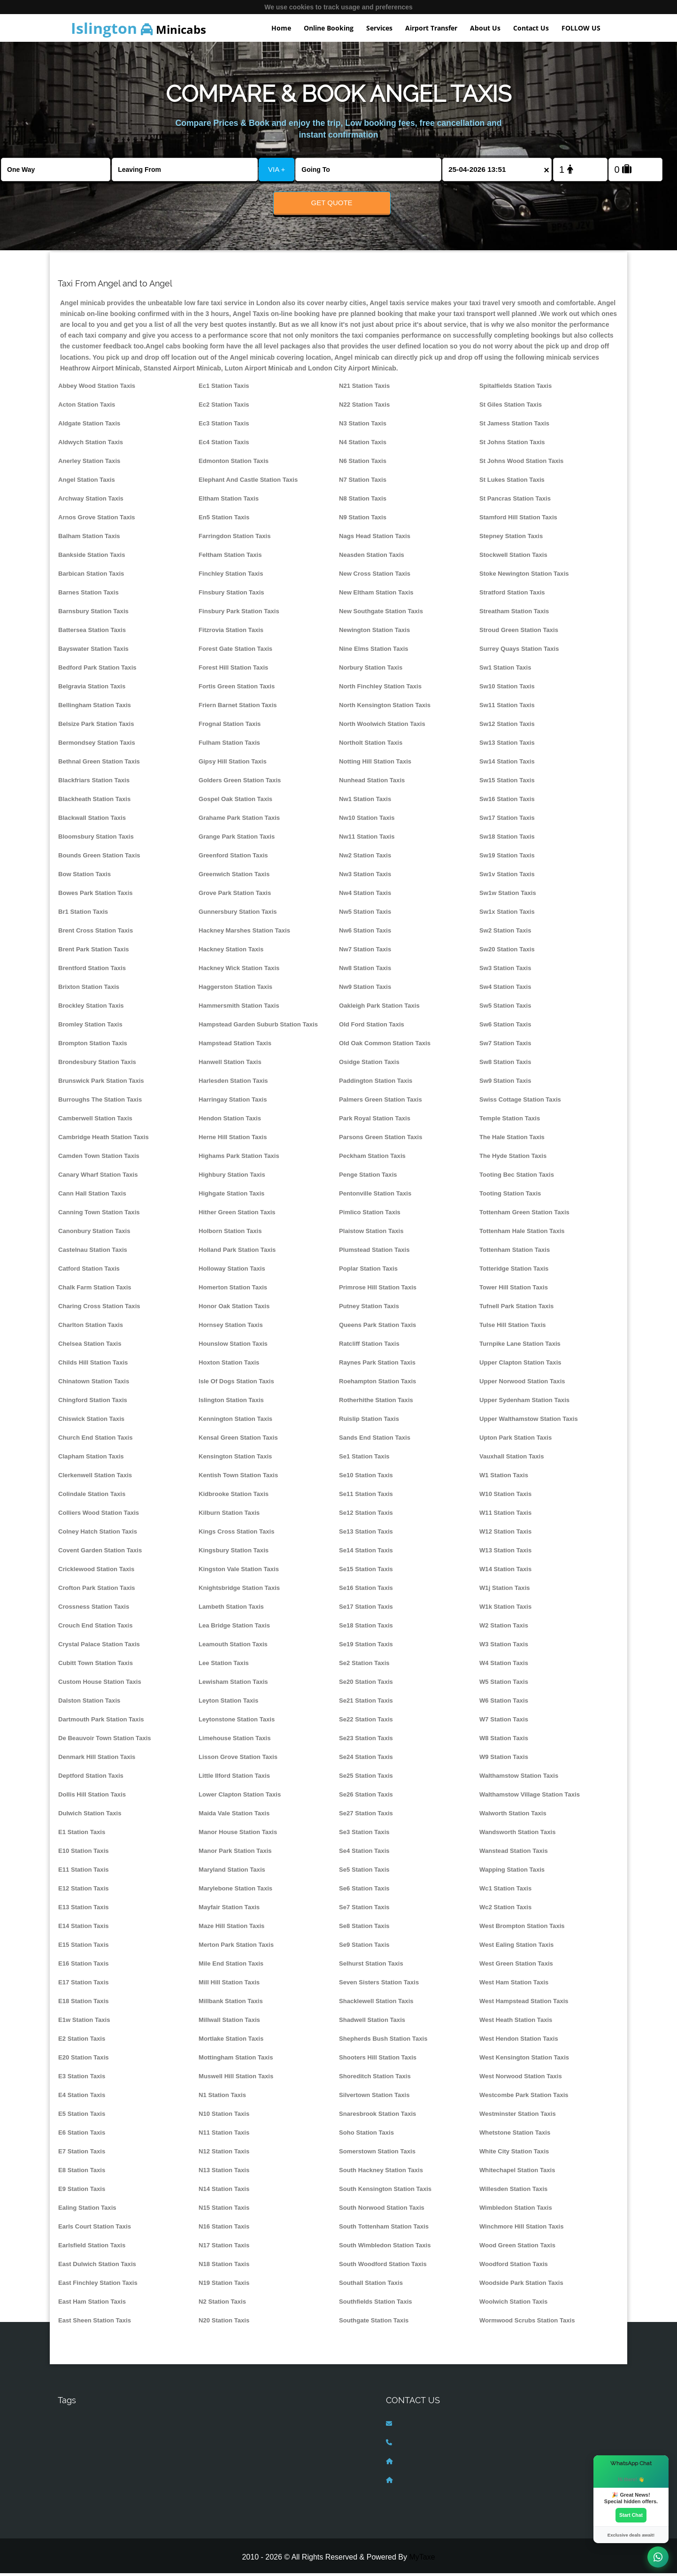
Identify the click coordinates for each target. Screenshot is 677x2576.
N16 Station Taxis (224, 2229)
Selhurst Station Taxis (371, 1966)
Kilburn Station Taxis (229, 1515)
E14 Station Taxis (83, 1928)
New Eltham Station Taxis (376, 595)
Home (281, 27)
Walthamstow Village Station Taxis (529, 1797)
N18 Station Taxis (224, 2266)
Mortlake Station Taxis (231, 2041)
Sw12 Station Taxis (507, 726)
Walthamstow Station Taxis (518, 1778)
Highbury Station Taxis (232, 1177)
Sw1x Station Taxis (507, 914)
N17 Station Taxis (224, 2248)
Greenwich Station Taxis (234, 876)
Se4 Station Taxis (364, 1853)
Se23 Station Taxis (366, 1740)
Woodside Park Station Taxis (521, 2285)
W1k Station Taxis (505, 1609)
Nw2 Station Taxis (365, 858)
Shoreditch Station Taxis (375, 2078)
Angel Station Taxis (86, 482)
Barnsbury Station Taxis (93, 613)
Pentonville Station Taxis (375, 1196)
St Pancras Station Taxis (515, 501)
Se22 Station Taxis (366, 1722)
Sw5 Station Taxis (505, 1008)
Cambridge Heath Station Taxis (103, 1139)
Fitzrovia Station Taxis (231, 632)
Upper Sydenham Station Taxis (524, 1402)
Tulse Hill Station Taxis (512, 1327)
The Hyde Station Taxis (512, 1158)
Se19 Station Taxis (366, 1646)
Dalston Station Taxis (89, 1703)
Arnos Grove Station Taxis (96, 520)
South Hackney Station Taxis (381, 2172)
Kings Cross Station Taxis (236, 1534)
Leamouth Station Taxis (233, 1646)
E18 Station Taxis (83, 2003)
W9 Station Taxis (503, 1759)
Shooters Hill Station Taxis (377, 2060)
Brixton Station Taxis (88, 989)
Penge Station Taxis (368, 1177)
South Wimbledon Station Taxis (385, 2248)
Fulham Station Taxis (229, 745)
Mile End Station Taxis (231, 1966)
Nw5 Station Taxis (365, 914)
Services (379, 27)
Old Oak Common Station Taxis (385, 1045)
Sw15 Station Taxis (507, 783)
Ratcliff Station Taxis (369, 1346)
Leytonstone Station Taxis (237, 1722)
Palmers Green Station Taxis (380, 1102)
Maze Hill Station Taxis (231, 1928)
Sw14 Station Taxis (507, 764)
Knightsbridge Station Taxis (239, 1590)
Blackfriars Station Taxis (94, 783)
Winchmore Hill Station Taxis (521, 2229)
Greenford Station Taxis (233, 858)
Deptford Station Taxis (90, 1778)
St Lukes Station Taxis (512, 482)
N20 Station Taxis (224, 2323)
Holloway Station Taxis (232, 1271)
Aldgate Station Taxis (89, 426)
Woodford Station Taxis (513, 2266)
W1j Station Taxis (504, 1590)
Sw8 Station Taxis (505, 1064)
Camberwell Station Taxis (95, 1121)
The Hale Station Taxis (512, 1139)
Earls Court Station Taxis (94, 2229)
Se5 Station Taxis (364, 1872)
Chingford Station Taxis (92, 1402)
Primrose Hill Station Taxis (377, 1290)
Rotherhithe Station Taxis (376, 1402)
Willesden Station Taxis (513, 2191)
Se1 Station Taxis (364, 1459)
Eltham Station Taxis (229, 501)
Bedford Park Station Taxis (97, 670)
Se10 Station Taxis (366, 1477)
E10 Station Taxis (83, 1853)
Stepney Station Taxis (511, 538)
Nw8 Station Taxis (365, 970)
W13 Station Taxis (505, 1553)
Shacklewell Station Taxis (376, 2003)
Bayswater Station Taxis (93, 651)
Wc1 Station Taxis (505, 1891)
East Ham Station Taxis (92, 2304)
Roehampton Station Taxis (377, 1384)
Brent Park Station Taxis (93, 952)
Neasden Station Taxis (371, 557)
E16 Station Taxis (83, 1966)
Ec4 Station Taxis (224, 444)
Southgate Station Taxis (373, 2323)
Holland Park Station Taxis (237, 1252)
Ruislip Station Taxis (369, 1421)
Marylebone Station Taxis (235, 1891)
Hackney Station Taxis (231, 952)
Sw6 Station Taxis (505, 1027)
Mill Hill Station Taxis (229, 1985)
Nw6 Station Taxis (365, 933)
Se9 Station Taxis (364, 1947)
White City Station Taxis (514, 2154)
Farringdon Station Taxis (234, 538)
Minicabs (138, 28)
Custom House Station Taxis (99, 1684)
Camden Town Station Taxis (98, 1158)
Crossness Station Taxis (93, 1609)
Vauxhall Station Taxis (511, 1459)
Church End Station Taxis (95, 1440)
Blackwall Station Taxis (92, 820)
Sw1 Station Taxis (505, 670)
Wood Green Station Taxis (517, 2248)
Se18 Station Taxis (366, 1628)
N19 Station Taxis (224, 2285)
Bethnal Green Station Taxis (99, 764)
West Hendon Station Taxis (518, 2041)
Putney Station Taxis (369, 1308)
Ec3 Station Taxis (224, 426)
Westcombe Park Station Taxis (524, 2097)
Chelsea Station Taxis (90, 1346)
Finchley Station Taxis (231, 576)
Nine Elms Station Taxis (373, 651)
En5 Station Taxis (224, 520)
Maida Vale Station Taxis (234, 1816)
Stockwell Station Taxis (513, 557)
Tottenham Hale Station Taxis (522, 1233)
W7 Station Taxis (503, 1722)
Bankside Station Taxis (91, 557)
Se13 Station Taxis (366, 1534)
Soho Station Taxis (366, 2135)
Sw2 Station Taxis (505, 933)
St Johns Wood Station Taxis (521, 463)
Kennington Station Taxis (235, 1421)
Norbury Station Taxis (370, 670)
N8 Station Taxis (362, 501)
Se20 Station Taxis (366, 1684)
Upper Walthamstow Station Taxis (528, 1421)
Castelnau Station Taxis (92, 1252)
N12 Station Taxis (224, 2154)
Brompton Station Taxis (92, 1045)
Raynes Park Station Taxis (377, 1365)
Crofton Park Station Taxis (96, 1590)
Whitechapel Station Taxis (517, 2172)
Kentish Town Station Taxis (238, 1477)
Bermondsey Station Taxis (96, 745)
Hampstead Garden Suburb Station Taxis (258, 1027)
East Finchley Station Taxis (98, 2285)
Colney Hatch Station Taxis (97, 1534)
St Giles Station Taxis (510, 407)
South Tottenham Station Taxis (384, 2229)
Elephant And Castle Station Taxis (248, 482)
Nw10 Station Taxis (367, 820)
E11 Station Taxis (83, 1872)
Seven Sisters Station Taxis (379, 1985)
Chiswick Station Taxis (91, 1421)
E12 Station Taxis (83, 1891)
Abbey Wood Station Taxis (96, 388)
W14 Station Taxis (505, 1571)
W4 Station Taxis (503, 1665)
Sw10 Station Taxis (507, 689)
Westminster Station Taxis (517, 2116)
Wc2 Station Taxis (505, 1909)
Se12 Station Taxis (366, 1515)
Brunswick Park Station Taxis (101, 1083)
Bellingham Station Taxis (94, 707)
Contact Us (531, 27)
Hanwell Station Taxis (230, 1064)
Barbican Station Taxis (91, 576)
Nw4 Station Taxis (365, 895)
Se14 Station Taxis (366, 1553)
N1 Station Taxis (222, 2097)
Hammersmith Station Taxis (239, 1008)
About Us (485, 27)
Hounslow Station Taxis (233, 1346)
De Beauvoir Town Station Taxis (104, 1740)
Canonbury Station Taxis (94, 1233)
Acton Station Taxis (86, 407)
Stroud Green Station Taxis (518, 632)
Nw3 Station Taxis (365, 876)
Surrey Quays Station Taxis (519, 651)
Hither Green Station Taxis (237, 1215)
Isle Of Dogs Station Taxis (236, 1384)
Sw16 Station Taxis (507, 801)
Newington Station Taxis (374, 632)
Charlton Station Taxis (90, 1327)
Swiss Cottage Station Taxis (520, 1102)
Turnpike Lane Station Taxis (520, 1346)
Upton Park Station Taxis (515, 1440)
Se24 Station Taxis (366, 1759)
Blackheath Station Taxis (94, 801)
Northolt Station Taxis (370, 745)
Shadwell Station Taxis (372, 2022)
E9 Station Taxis (81, 2191)
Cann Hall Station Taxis (92, 1196)
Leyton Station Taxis (228, 1703)
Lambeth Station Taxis (231, 1609)
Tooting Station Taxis (510, 1196)
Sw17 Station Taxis (507, 820)
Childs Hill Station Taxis (93, 1365)
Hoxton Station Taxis (229, 1365)
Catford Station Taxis (89, 1271)
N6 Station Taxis (362, 463)
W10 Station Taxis (505, 1496)
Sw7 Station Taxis (505, 1045)
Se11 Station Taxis (366, 1496)
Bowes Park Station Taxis (95, 895)
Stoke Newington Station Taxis (524, 576)
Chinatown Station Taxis (93, 1384)
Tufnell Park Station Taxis (516, 1308)
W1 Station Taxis (503, 1477)
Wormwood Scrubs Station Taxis (527, 2323)
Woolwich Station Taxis (513, 2304)
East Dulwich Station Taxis (97, 2266)
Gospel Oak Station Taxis (235, 801)
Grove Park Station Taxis (235, 895)
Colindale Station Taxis (91, 1496)
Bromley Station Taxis (90, 1027)
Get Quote (332, 203)
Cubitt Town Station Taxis (95, 1665)
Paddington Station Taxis (375, 1083)
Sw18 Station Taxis (507, 839)
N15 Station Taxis (224, 2210)
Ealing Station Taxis (87, 2210)
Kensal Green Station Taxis (238, 1440)
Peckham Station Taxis (372, 1158)
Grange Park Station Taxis (237, 839)
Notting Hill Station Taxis (375, 764)
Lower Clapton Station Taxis (240, 1797)
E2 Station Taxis (81, 2041)
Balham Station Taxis (89, 538)
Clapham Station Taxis (91, 1459)
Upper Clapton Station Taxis (520, 1365)
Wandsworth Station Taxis (517, 1834)
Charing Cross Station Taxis (99, 1308)
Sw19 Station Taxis (507, 858)
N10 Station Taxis (224, 2116)
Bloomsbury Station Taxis (96, 839)
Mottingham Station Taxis (236, 2060)
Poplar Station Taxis (368, 1271)
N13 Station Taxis (224, 2172)
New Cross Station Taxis (374, 576)
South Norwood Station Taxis (381, 2210)
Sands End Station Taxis (374, 1440)
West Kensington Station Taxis (524, 2060)
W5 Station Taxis (503, 1684)
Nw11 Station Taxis (367, 839)
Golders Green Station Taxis (240, 783)
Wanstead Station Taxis (513, 1853)
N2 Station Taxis (222, 2304)
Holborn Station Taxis (230, 1233)
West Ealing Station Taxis (516, 1947)
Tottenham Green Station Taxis (524, 1215)
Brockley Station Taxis (91, 1008)
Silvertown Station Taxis (374, 2097)
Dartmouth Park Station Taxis (101, 1722)
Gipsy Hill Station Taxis (233, 764)
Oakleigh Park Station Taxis (379, 1008)
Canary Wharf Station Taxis (98, 1177)
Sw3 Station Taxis (505, 970)
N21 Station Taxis (364, 388)
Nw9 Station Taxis (365, 989)
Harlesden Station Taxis (233, 1083)
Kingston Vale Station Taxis (239, 1571)
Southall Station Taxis (371, 2285)
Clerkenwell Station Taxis (95, 1477)
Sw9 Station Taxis (505, 1083)
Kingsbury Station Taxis (234, 1553)
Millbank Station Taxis (231, 2003)
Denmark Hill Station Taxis (96, 1759)
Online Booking (329, 27)
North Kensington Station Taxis (385, 707)
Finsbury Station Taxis (231, 595)
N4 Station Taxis (362, 444)
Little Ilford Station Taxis (234, 1778)
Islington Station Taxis (231, 1402)
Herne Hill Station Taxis (233, 1139)
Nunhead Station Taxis (372, 783)
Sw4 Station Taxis (505, 989)
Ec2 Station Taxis (224, 407)
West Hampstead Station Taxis (524, 2003)
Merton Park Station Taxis (236, 1947)
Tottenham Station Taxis (514, 1252)
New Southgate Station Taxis (381, 613)
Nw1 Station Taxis (365, 801)
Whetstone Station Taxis (514, 2135)
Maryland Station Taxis (232, 1872)
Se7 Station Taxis (364, 1909)
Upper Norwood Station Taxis (522, 1384)
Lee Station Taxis (224, 1665)
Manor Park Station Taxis (235, 1853)
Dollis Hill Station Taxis (92, 1797)
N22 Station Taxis (364, 407)
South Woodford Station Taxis (383, 2266)
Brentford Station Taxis (92, 970)
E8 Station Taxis (81, 2172)
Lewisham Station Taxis (233, 1684)
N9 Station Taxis (362, 520)
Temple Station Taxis (509, 1121)
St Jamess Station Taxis (514, 426)
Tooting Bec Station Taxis (516, 1177)
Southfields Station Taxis (375, 2304)
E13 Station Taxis (83, 1909)
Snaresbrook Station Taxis (377, 2116)
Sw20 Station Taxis (507, 952)
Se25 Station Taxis (366, 1778)
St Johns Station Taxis (512, 444)
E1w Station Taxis (84, 2022)
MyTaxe (422, 2560)
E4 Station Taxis (81, 2097)
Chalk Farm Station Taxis (94, 1290)
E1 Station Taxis (81, 1834)
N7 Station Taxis (362, 482)
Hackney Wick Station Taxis (239, 970)
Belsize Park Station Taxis (96, 726)
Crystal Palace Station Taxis (99, 1646)
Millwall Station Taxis (229, 2022)
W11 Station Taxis (505, 1515)
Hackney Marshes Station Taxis (244, 933)
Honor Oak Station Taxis (234, 1308)
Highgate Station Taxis (231, 1196)
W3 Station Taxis (503, 1646)
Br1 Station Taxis (83, 914)
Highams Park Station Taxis (239, 1158)
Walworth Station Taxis (512, 1816)
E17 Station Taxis (83, 1985)
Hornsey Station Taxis (231, 1327)
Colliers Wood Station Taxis (98, 1515)
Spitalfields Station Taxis (515, 388)
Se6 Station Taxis (364, 1891)
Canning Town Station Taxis (99, 1215)
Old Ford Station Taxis (371, 1027)
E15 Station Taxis (83, 1947)
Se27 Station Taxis (366, 1816)
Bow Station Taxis (84, 876)
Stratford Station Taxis (512, 595)
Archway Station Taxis (90, 501)
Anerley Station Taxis (89, 463)
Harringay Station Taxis (233, 1102)
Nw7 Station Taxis (365, 952)
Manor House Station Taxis (238, 1834)
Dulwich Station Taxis (90, 1816)
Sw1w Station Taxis (507, 895)
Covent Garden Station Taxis (100, 1553)
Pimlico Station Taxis (369, 1215)
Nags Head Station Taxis (374, 538)
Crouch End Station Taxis (95, 1628)
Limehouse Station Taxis (234, 1740)
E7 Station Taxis (81, 2154)
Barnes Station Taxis (88, 595)
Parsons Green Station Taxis (381, 1139)
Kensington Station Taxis (235, 1459)
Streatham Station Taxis (514, 613)
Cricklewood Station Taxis (96, 1571)
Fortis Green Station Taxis (237, 689)
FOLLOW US (581, 27)
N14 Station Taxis (224, 2191)
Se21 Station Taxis (366, 1703)
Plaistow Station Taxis (371, 1233)
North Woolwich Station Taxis (382, 726)
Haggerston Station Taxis (235, 989)
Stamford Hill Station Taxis (518, 520)
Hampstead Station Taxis (235, 1045)
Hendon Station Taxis (230, 1121)
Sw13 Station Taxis (507, 745)
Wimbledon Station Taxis (515, 2210)
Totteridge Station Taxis (513, 1271)
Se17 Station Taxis (366, 1609)
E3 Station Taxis (81, 2078)
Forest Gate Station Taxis (235, 651)
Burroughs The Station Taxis (100, 1102)
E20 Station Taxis (83, 2060)
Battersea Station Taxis (92, 632)
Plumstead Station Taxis (374, 1252)
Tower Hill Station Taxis (513, 1290)
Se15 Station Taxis (366, 1571)
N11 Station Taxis (224, 2135)
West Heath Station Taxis (515, 2022)
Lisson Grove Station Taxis (238, 1759)
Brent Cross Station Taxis (95, 933)
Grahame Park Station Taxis (239, 820)
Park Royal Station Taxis (374, 1121)
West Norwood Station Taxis (520, 2078)
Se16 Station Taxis (366, 1590)
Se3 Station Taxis (364, 1834)
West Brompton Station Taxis (522, 1928)
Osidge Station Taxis (369, 1064)
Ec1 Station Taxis (224, 388)
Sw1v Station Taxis (507, 876)
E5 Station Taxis (81, 2116)
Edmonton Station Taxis (234, 463)
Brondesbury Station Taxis (97, 1064)
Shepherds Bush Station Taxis (383, 2041)
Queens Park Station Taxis (377, 1327)
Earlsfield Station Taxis (91, 2248)
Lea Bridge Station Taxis (234, 1628)
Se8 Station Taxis (364, 1928)
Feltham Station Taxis (230, 557)
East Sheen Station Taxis (94, 2323)
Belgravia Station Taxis (91, 689)
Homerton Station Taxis (233, 1290)
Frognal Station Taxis (230, 726)
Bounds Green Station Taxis (99, 858)
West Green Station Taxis (516, 1966)
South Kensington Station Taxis (385, 2191)
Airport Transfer (431, 27)
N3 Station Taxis (362, 426)
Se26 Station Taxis (366, 1797)
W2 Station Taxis (503, 1628)
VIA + (276, 169)
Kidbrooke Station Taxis (234, 1496)
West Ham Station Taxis (513, 1985)
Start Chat (631, 2514)
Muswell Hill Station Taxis (236, 2078)
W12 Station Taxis (505, 1534)
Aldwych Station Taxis (90, 444)
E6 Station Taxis (81, 2135)
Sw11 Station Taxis (507, 707)
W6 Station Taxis (503, 1703)
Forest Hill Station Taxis (233, 670)
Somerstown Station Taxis (377, 2154)
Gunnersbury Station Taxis (238, 914)
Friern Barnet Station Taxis (238, 707)
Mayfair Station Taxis (229, 1909)
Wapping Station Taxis (512, 1872)
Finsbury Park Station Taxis (239, 613)
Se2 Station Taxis (364, 1665)
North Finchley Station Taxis (380, 689)
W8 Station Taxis (503, 1740)
